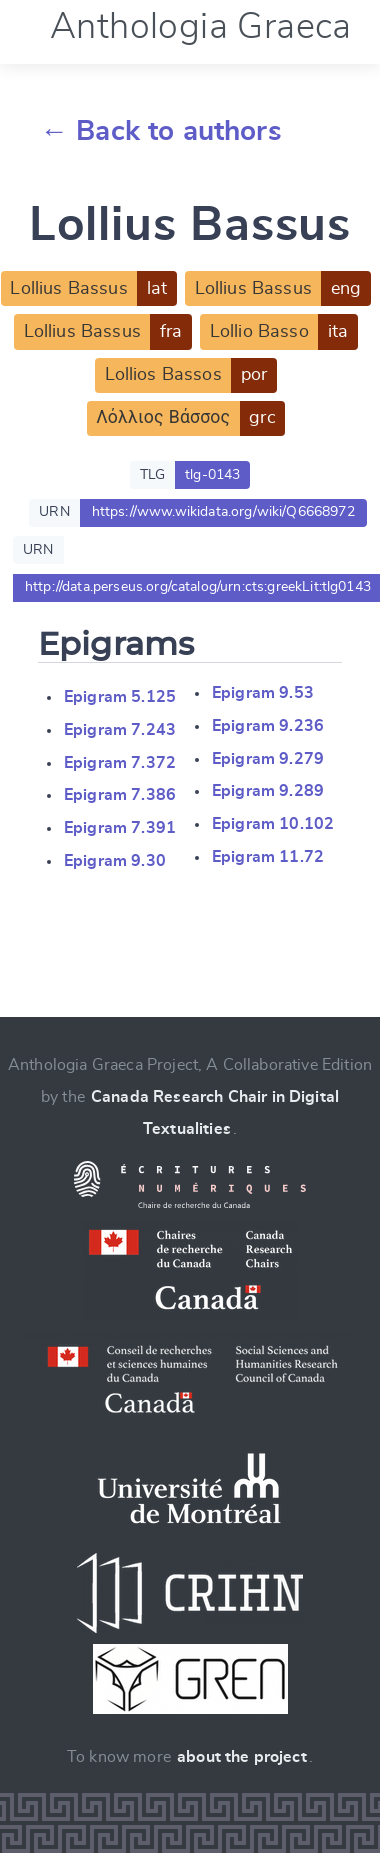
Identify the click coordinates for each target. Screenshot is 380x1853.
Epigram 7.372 (120, 763)
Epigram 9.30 (115, 861)
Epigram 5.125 (120, 697)
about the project (242, 1757)
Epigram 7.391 (120, 828)
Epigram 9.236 (268, 726)
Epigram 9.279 (268, 759)
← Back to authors (161, 132)
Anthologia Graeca (201, 27)
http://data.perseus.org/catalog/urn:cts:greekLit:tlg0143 (198, 587)
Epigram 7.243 (120, 730)
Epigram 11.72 (268, 857)
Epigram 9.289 (268, 791)
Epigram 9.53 (263, 693)
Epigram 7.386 (120, 795)
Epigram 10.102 (273, 824)
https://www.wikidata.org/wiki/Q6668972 (223, 512)
